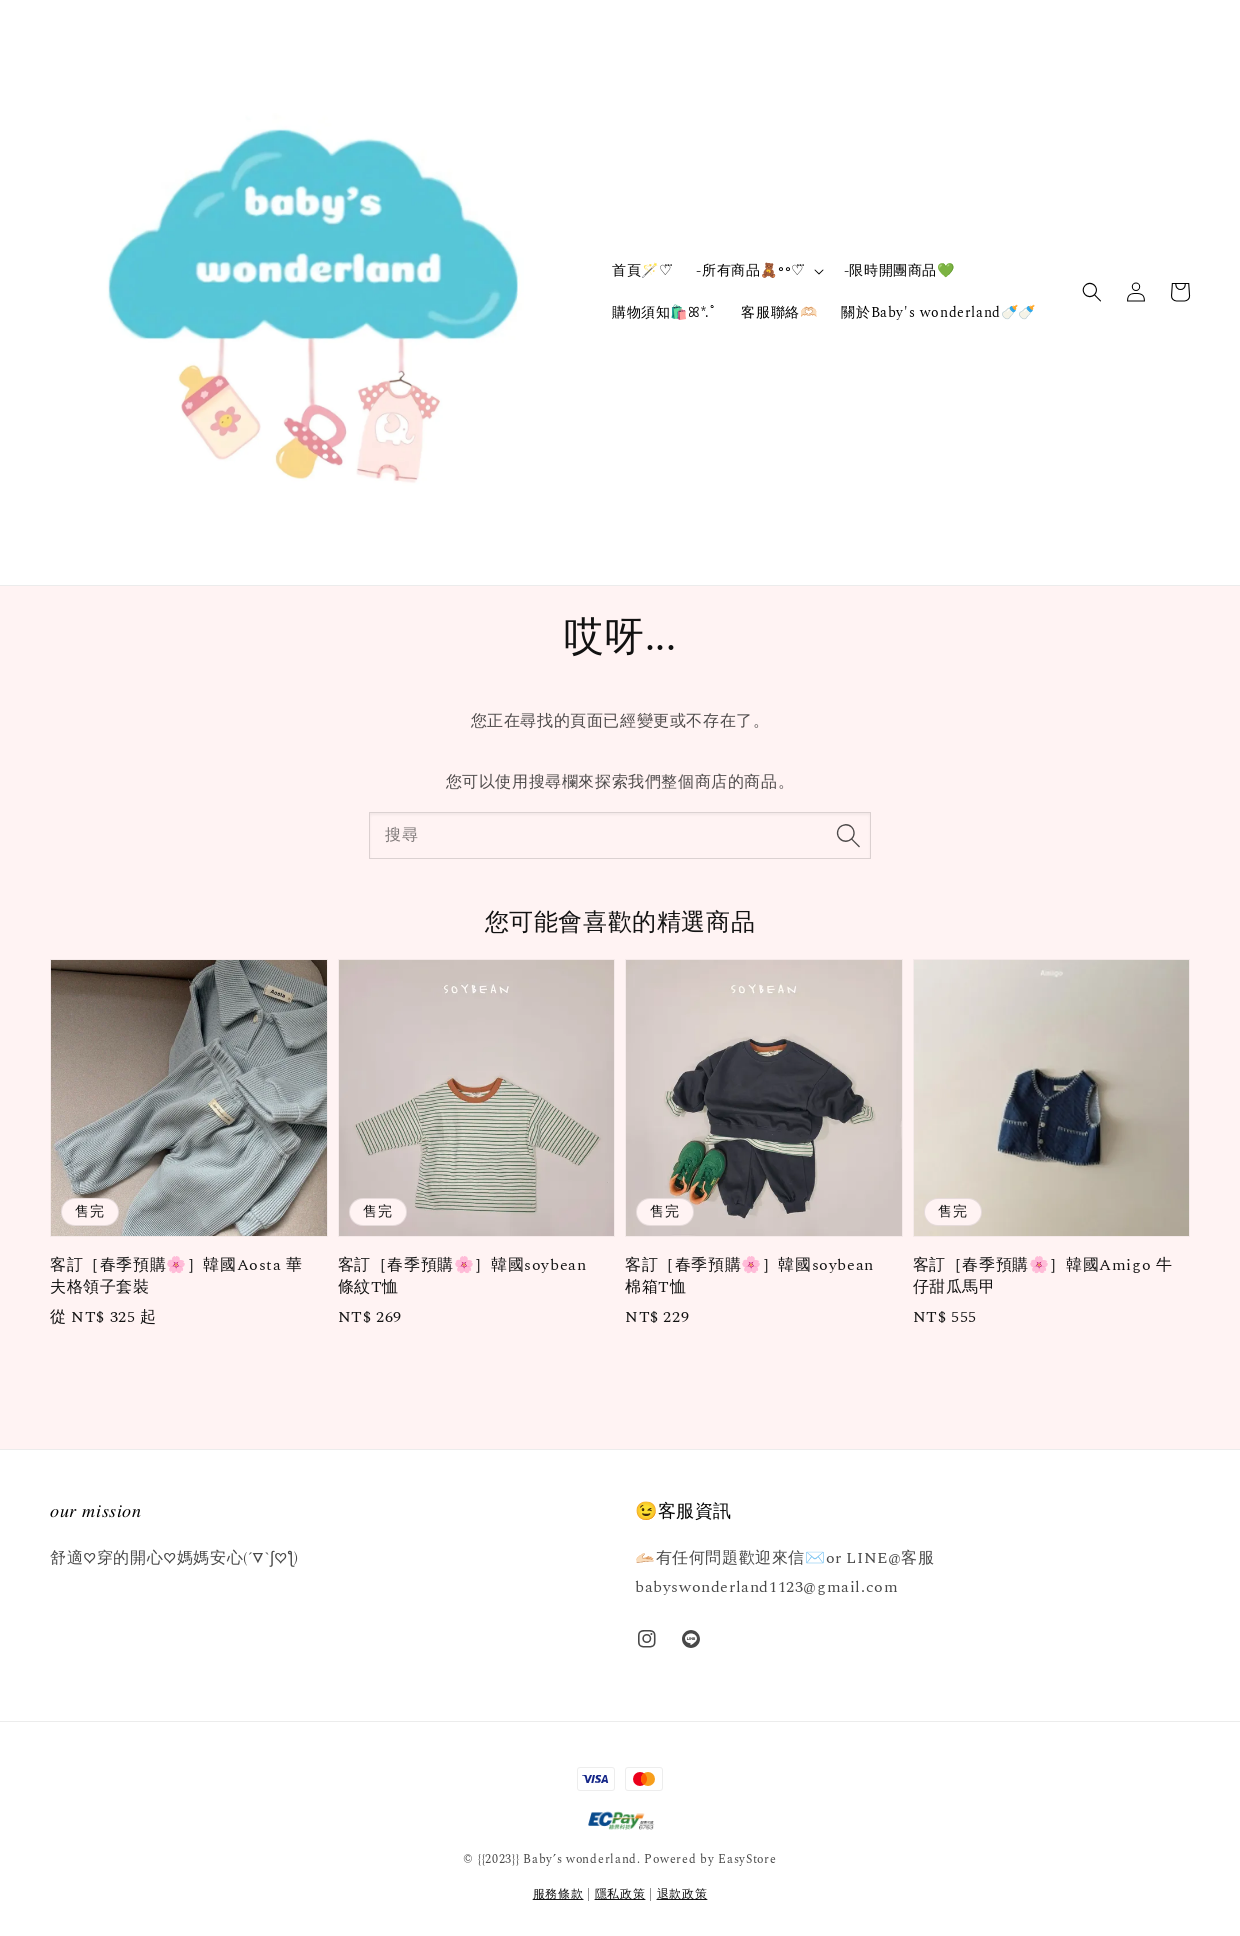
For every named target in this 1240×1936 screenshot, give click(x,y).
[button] (1092, 292)
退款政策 (682, 1894)
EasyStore (747, 1859)
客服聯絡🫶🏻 (779, 312)
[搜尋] (848, 835)
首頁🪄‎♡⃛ (642, 270)
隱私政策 (620, 1894)
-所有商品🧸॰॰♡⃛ (750, 271)
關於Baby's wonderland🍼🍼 (938, 312)
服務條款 (558, 1894)
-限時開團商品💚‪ (899, 270)
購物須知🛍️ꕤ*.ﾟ (664, 312)
